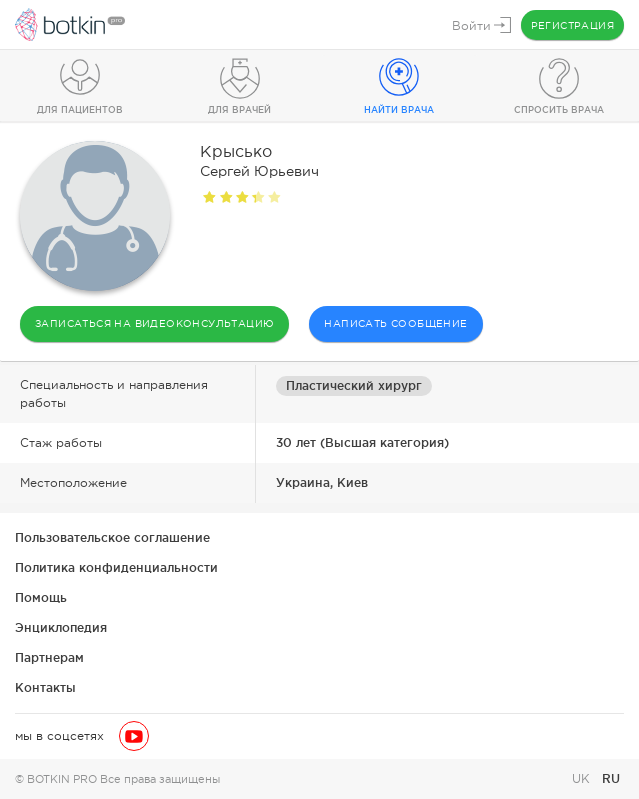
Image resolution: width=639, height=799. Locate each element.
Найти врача (399, 110)
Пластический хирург (354, 385)
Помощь (41, 597)
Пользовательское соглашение (112, 537)
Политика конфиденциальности (116, 567)
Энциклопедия (61, 627)
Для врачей (239, 110)
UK (583, 779)
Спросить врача (559, 110)
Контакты (45, 687)
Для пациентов (80, 110)
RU (611, 778)
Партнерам (49, 657)
